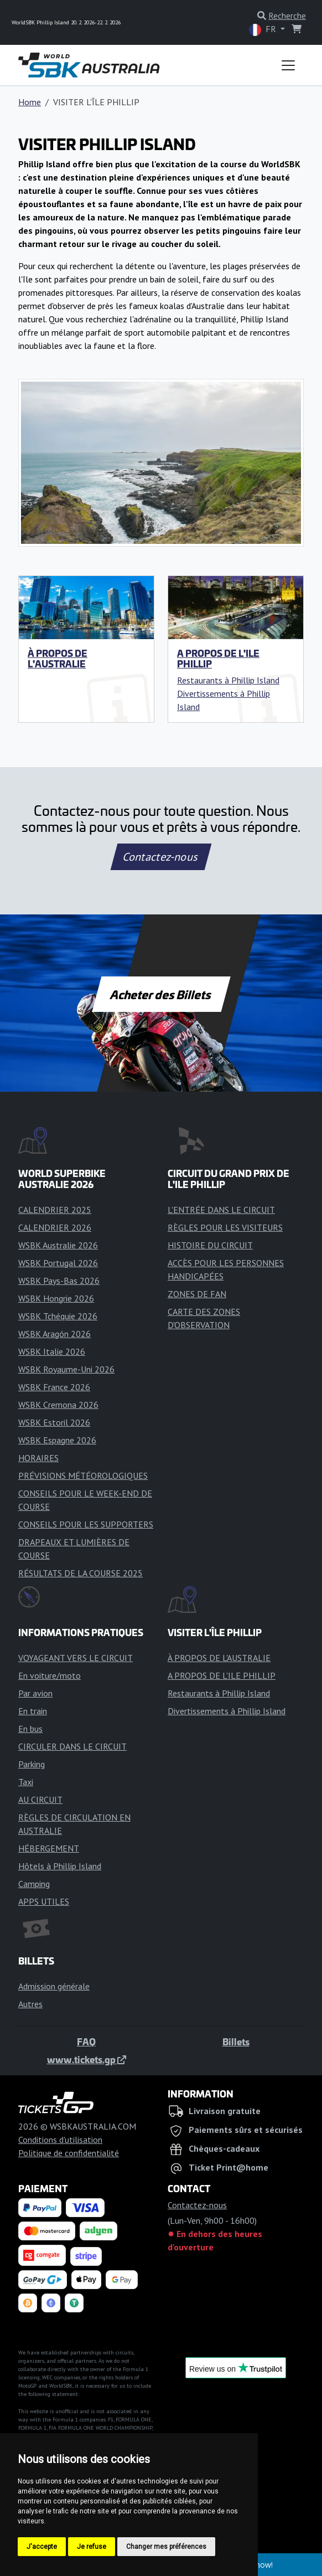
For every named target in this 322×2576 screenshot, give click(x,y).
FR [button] (263, 29)
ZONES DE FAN (197, 1293)
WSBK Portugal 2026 (58, 1262)
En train (32, 1710)
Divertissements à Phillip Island (226, 1710)
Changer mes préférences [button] (166, 2547)
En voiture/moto (49, 1675)
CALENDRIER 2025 (54, 1209)
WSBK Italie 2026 (51, 1351)
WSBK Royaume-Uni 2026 (66, 1369)
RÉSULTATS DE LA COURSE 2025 (80, 1572)
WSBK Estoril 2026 (54, 1422)
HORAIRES (38, 1457)
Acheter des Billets (161, 994)
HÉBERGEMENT (48, 1848)
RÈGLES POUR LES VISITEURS (225, 1227)
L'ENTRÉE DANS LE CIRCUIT (221, 1209)
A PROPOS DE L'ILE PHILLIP (218, 658)
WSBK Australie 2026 (58, 1245)
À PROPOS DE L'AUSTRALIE (57, 658)
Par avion (35, 1693)
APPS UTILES (43, 1901)
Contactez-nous (161, 857)
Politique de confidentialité (68, 2152)
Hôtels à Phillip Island (59, 1865)
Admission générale (54, 1986)
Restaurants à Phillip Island (228, 680)
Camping (34, 1883)
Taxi (25, 1781)
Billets (236, 2041)
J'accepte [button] (42, 2547)
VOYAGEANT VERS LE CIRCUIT (75, 1657)
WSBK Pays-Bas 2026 (59, 1280)
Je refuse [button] (91, 2547)
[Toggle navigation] (288, 65)
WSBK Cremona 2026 (58, 1404)
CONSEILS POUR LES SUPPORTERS (85, 1524)
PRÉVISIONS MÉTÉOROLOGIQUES (83, 1475)
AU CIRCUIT (40, 1799)
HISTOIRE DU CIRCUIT (210, 1245)
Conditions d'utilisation (60, 2139)
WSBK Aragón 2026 (54, 1333)
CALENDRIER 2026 (54, 1227)
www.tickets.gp (86, 2059)
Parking (31, 1764)
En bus (30, 1728)
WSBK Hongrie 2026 (56, 1298)
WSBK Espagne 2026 (57, 1440)
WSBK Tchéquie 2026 (57, 1316)
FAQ (86, 2041)
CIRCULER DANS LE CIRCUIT (72, 1746)
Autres (30, 2003)
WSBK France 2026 (54, 1386)
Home (29, 101)
